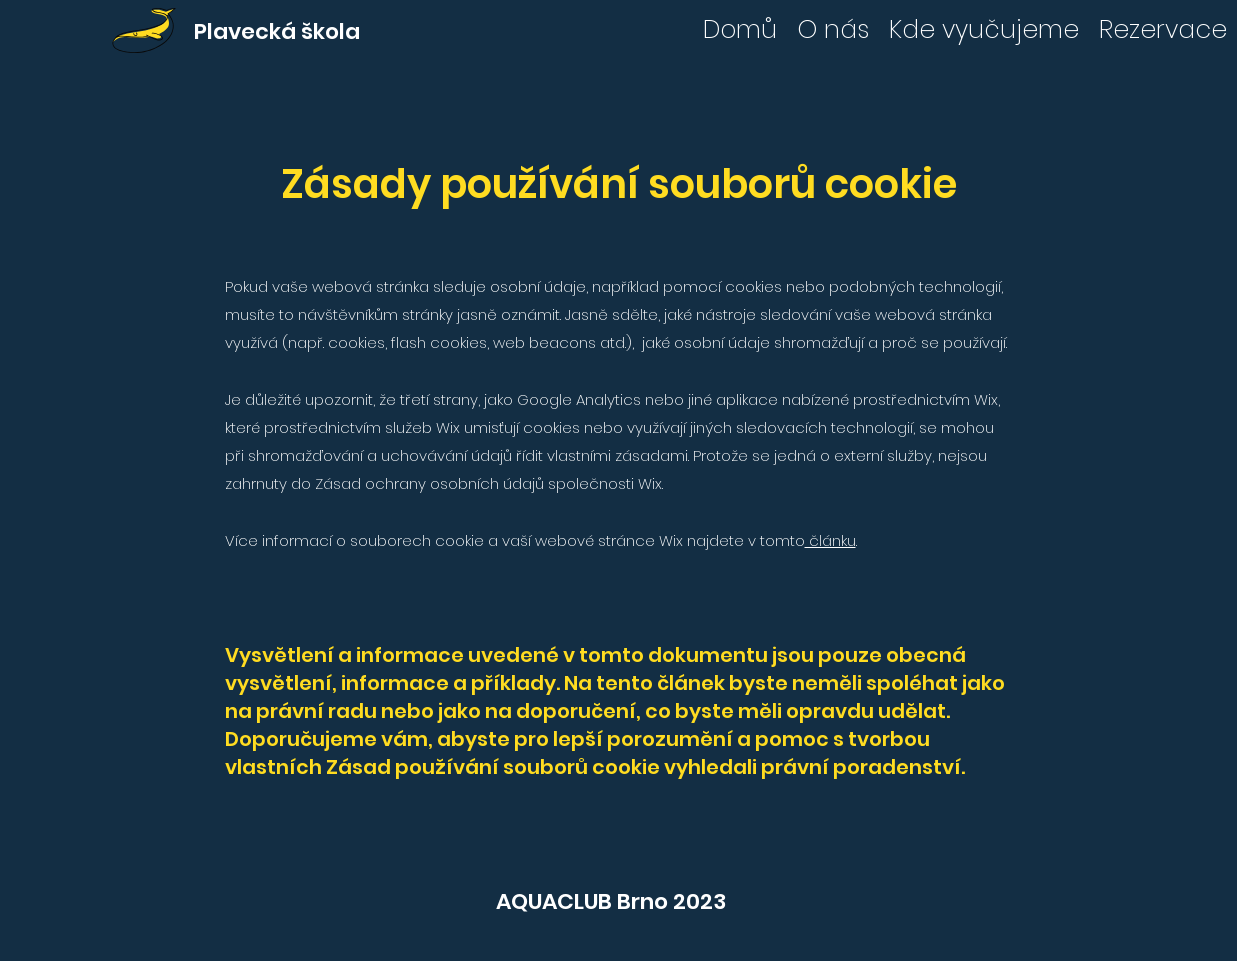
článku (830, 540)
